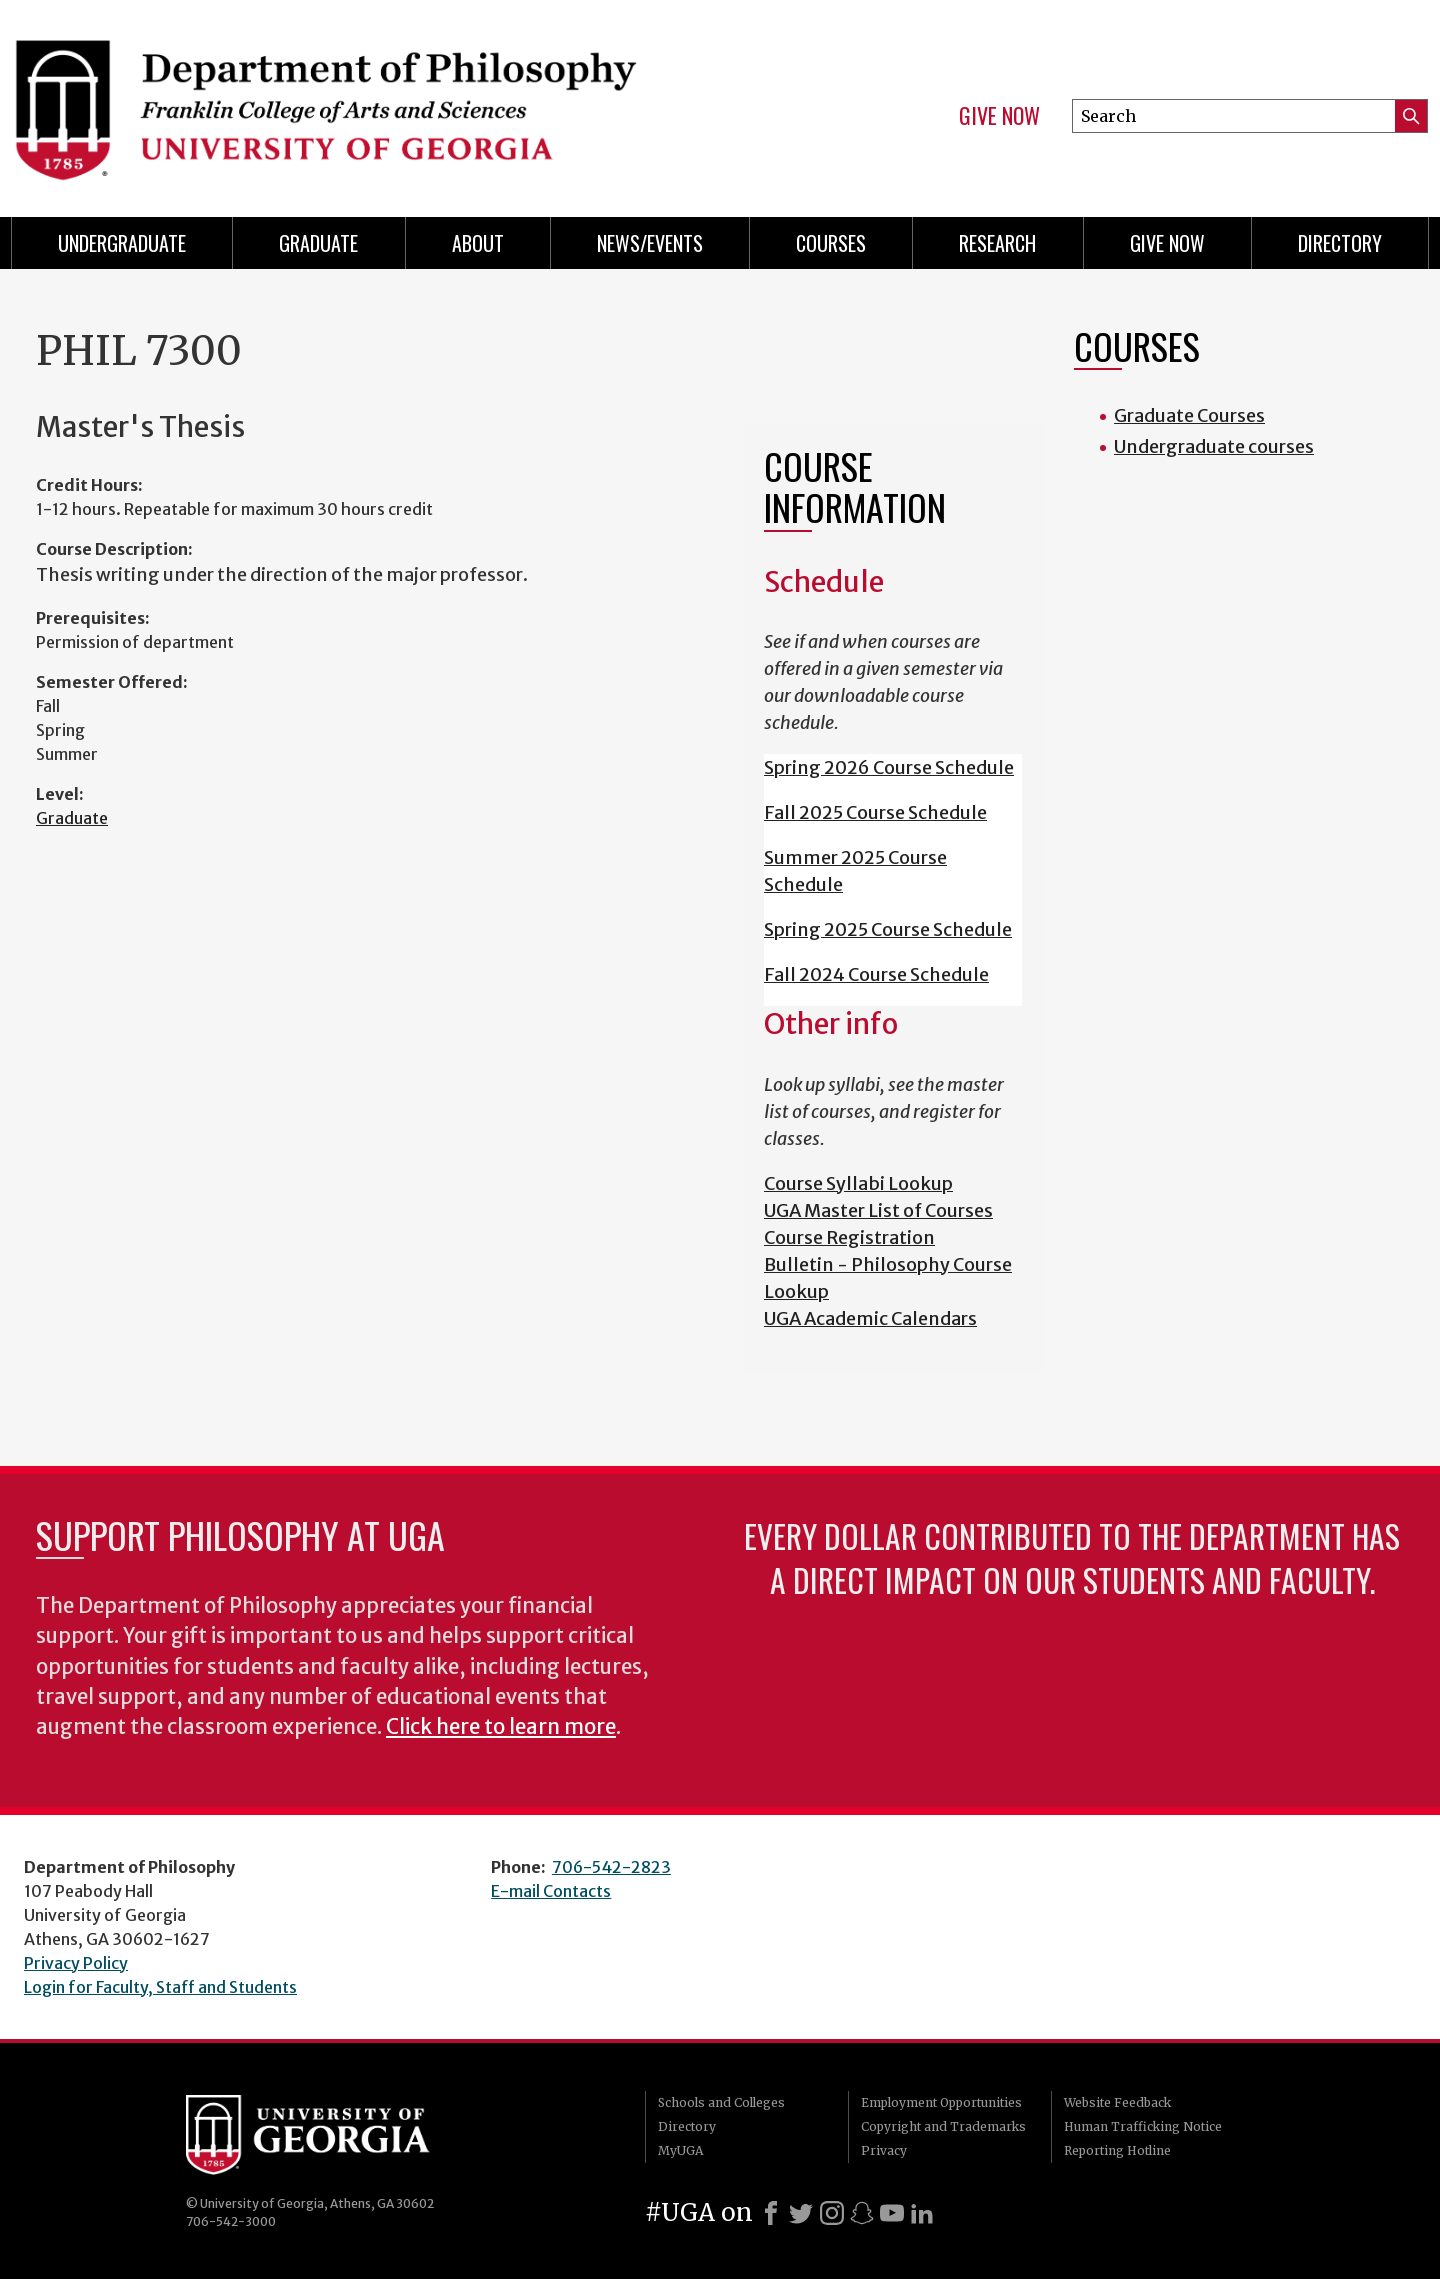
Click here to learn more (501, 1727)
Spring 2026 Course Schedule (889, 767)
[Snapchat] (862, 2213)
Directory (1340, 243)
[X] (801, 2213)
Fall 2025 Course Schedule (875, 812)
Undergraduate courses (1214, 446)
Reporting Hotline (1117, 2150)
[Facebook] (771, 2213)
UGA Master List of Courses (878, 1210)
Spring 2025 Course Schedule (888, 929)
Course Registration (849, 1237)
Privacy (884, 2150)
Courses (831, 243)
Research (997, 243)
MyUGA (680, 2150)
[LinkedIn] (922, 2213)
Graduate (318, 243)
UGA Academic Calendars (870, 1318)
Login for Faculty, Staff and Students (160, 1987)
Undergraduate (122, 243)
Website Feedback (1117, 2102)
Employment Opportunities (941, 2102)
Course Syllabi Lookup (858, 1183)
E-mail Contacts (551, 1891)
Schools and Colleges (721, 2102)
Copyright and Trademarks (943, 2126)
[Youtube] (892, 2213)
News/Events (650, 243)
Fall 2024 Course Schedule (876, 974)
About (478, 243)
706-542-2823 (611, 1867)
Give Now (999, 116)
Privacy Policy (76, 1963)
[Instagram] (832, 2213)
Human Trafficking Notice (1143, 2126)
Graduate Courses (1189, 415)
